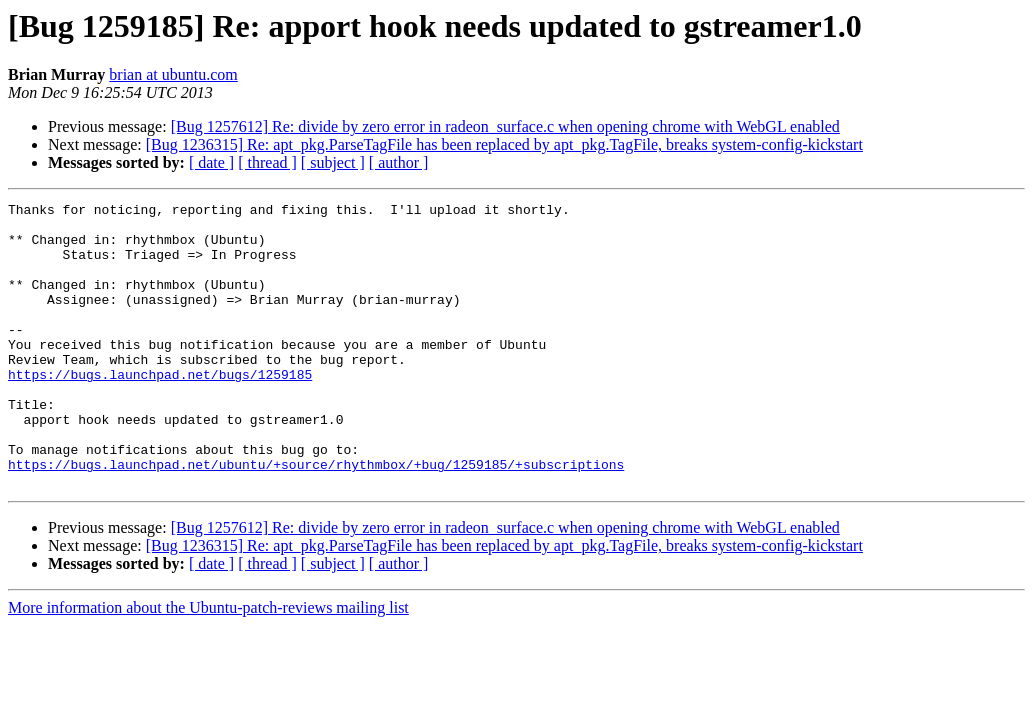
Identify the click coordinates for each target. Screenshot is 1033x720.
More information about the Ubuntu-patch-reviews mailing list (208, 664)
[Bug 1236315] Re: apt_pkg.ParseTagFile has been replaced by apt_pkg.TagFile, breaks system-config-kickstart (504, 144)
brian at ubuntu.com (173, 74)
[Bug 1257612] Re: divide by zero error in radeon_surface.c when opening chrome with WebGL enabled (505, 126)
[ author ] (399, 162)
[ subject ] (333, 162)
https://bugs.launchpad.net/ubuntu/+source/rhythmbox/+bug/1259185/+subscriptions (316, 518)
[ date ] (211, 162)
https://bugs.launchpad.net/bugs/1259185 (160, 410)
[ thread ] (267, 162)
